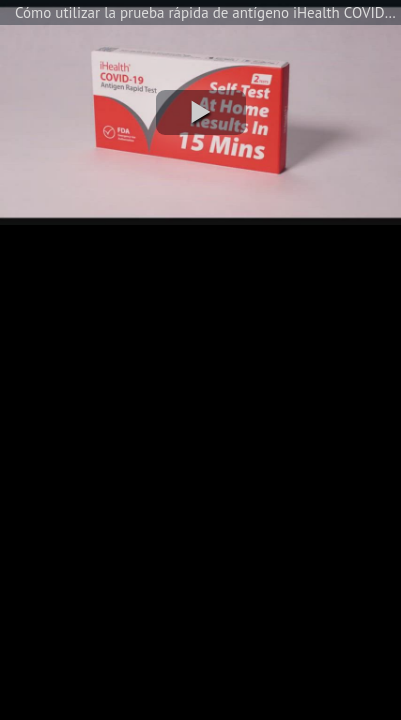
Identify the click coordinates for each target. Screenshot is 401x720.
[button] (201, 112)
